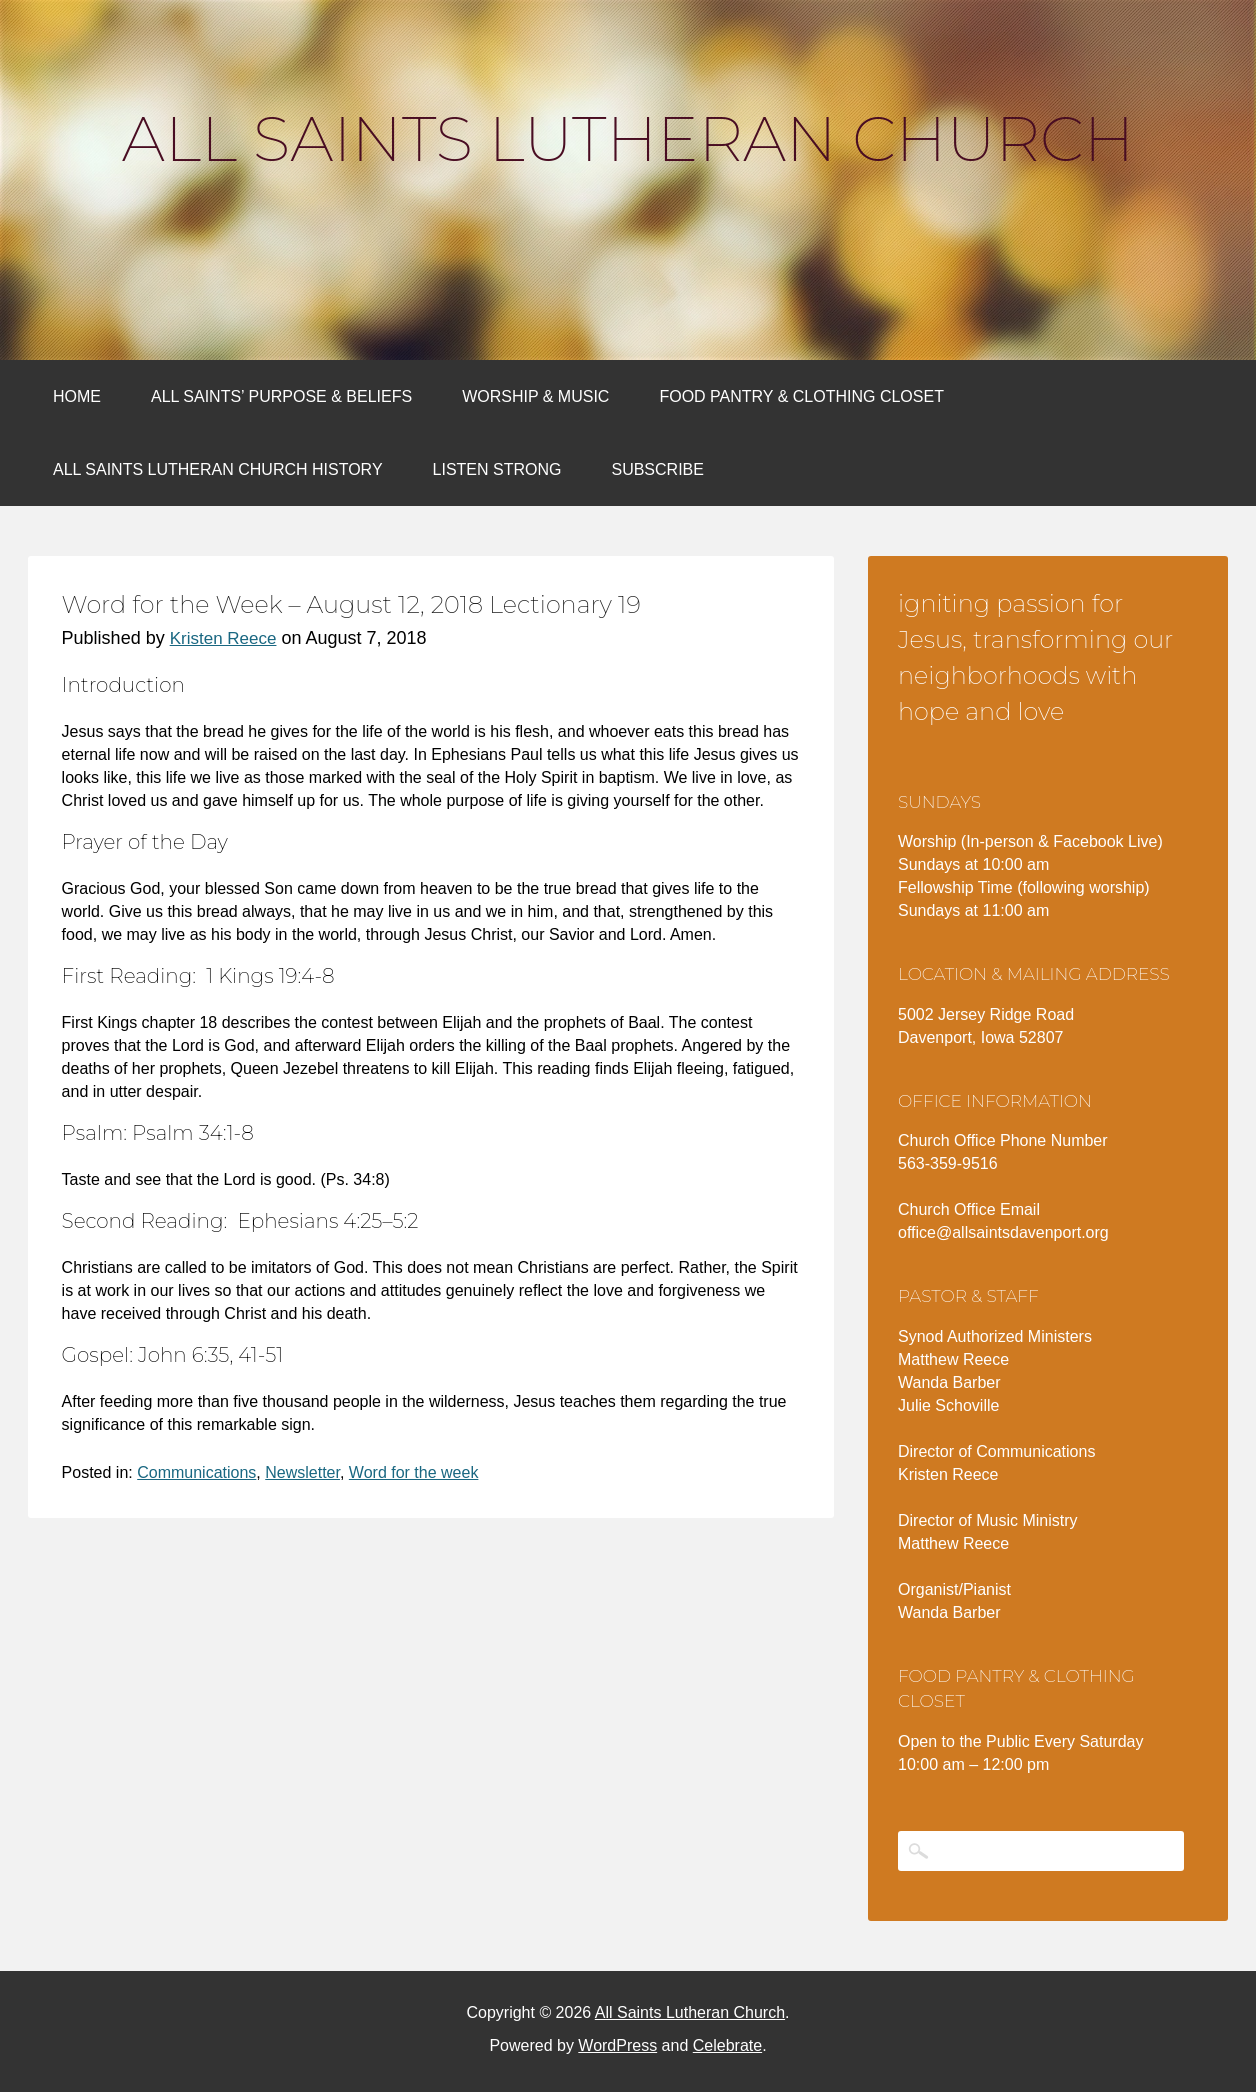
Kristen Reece (223, 638)
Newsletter (302, 1472)
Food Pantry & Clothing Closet (801, 396)
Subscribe (657, 469)
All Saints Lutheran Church (628, 139)
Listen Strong (497, 469)
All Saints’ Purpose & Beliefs (281, 396)
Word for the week (414, 1472)
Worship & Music (535, 396)
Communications (196, 1472)
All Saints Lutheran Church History (218, 469)
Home (77, 396)
